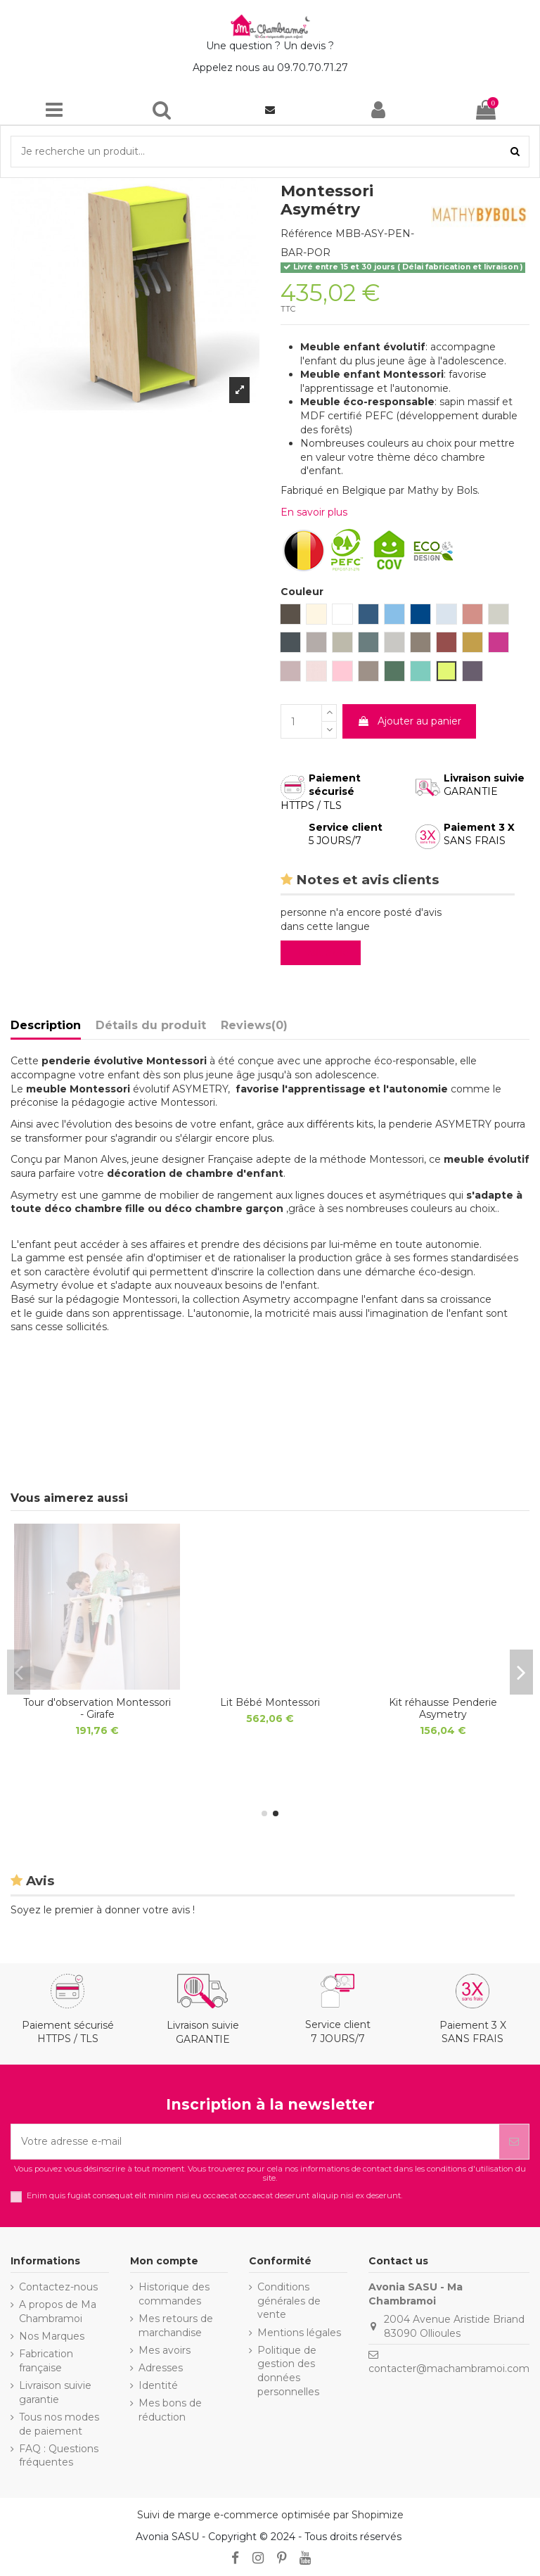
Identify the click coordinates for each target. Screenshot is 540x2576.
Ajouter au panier (409, 721)
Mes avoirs (165, 2350)
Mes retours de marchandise (176, 2325)
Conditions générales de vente (289, 2301)
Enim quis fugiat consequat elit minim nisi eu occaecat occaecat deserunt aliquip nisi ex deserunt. (214, 2195)
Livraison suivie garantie (55, 2392)
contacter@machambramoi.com (448, 2368)
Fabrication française (46, 2360)
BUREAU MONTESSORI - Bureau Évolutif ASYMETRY (270, 1708)
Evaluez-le (323, 952)
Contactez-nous (58, 2287)
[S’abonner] (514, 2141)
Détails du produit (151, 1025)
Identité (158, 2385)
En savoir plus (314, 512)
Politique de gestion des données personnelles (288, 2371)
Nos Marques (51, 2336)
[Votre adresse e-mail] (255, 2141)
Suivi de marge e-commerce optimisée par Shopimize (270, 2514)
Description (46, 1025)
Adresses (161, 2367)
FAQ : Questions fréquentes (58, 2455)
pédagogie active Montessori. (144, 1102)
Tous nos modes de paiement (59, 2424)
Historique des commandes (174, 2294)
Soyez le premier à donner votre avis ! (103, 1910)
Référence (307, 233)
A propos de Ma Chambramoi (57, 2311)
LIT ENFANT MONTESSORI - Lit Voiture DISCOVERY (97, 1708)
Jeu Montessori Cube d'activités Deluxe (443, 1708)
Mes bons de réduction (170, 2410)
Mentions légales (299, 2332)
